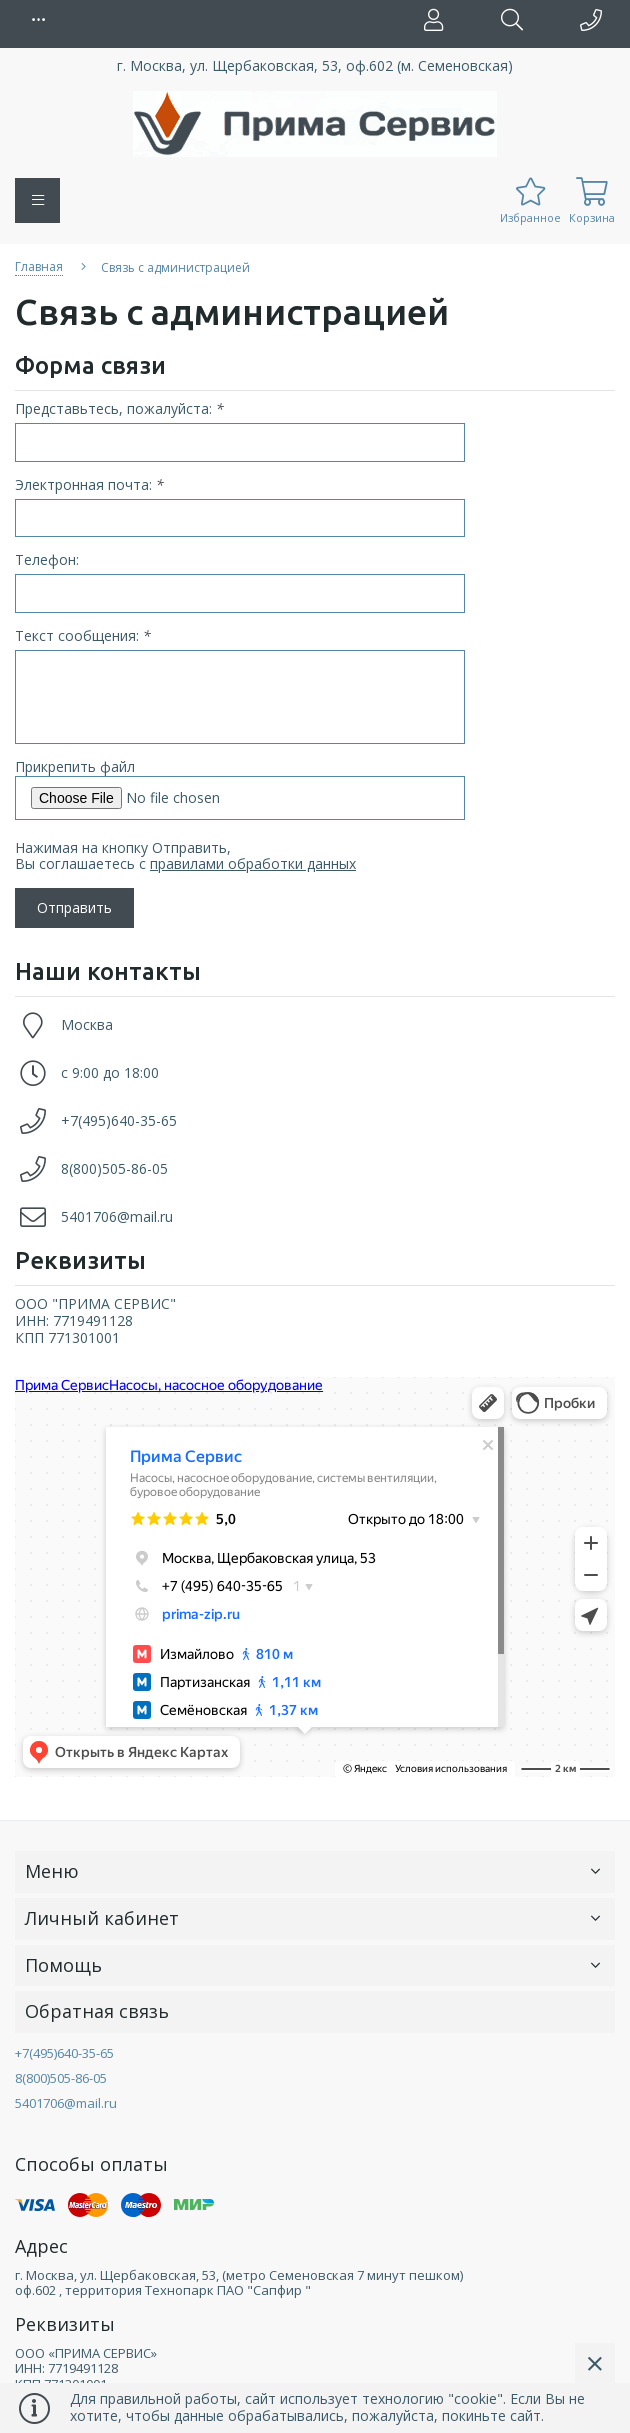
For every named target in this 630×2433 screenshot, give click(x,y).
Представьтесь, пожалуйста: (119, 409)
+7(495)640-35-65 (119, 1120)
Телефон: (47, 560)
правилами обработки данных (253, 863)
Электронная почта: (89, 485)
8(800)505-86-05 (114, 1168)
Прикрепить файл (75, 766)
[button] (39, 20)
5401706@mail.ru (117, 1216)
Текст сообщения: (83, 636)
